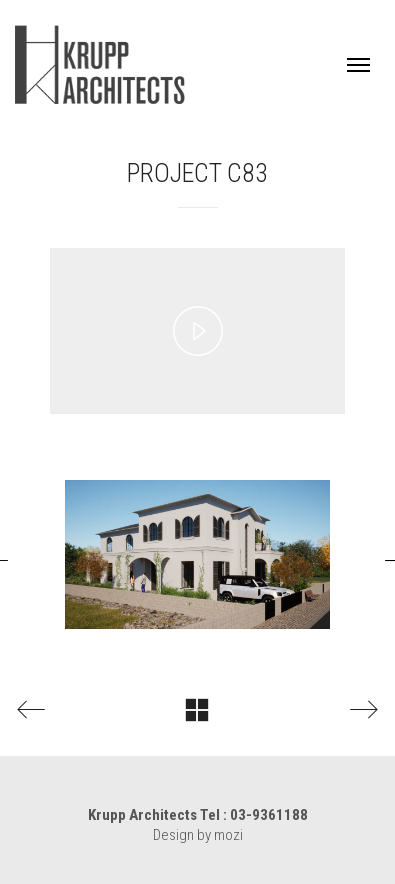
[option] (197, 554)
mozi (228, 835)
